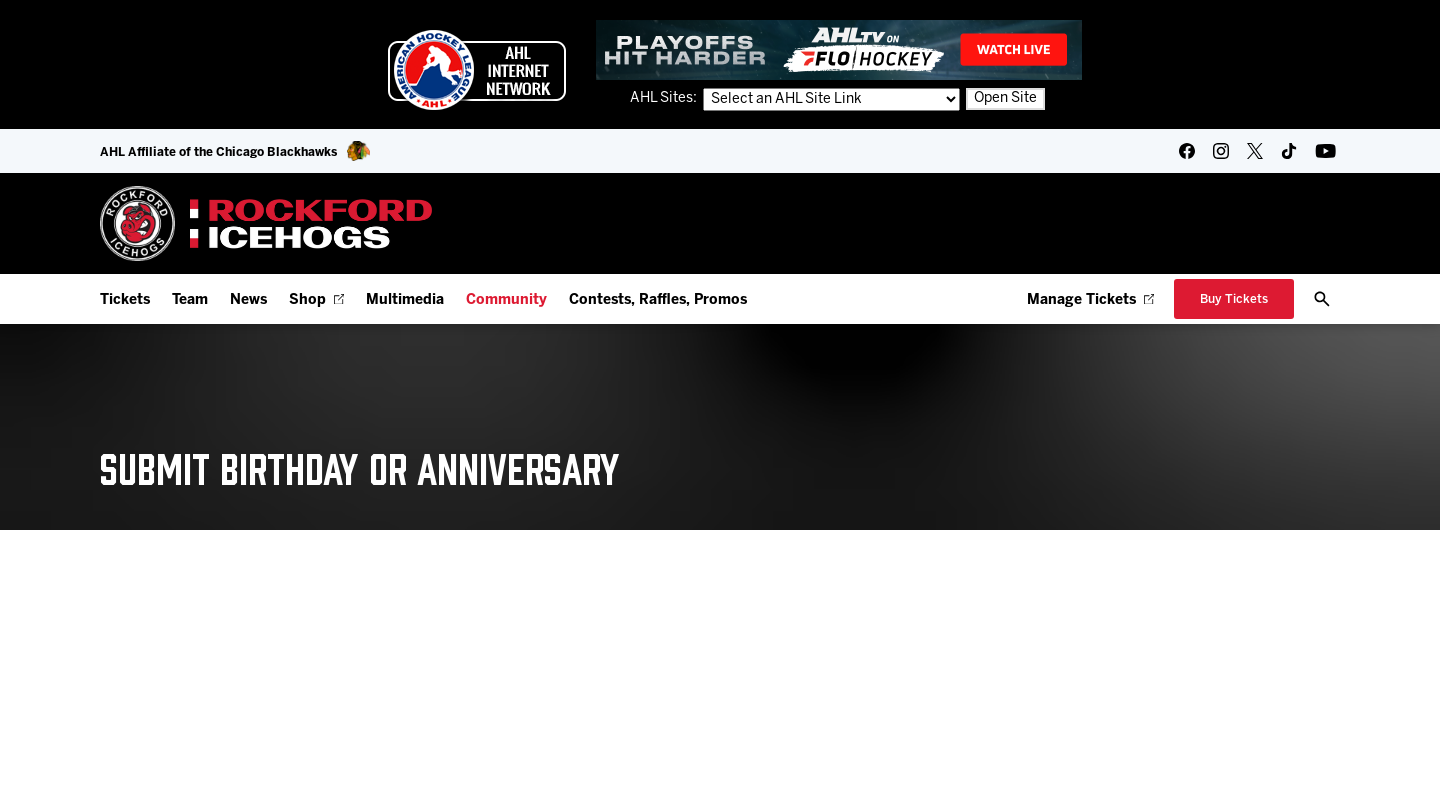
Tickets (125, 300)
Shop (316, 300)
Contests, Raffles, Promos (658, 300)
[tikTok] (1289, 151)
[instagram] (1221, 151)
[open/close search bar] (1322, 299)
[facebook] (1187, 151)
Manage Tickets (1090, 300)
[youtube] (1325, 151)
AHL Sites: (665, 99)
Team (190, 300)
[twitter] (1255, 151)
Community (506, 300)
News (248, 300)
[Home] (266, 223)
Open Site (1005, 99)
